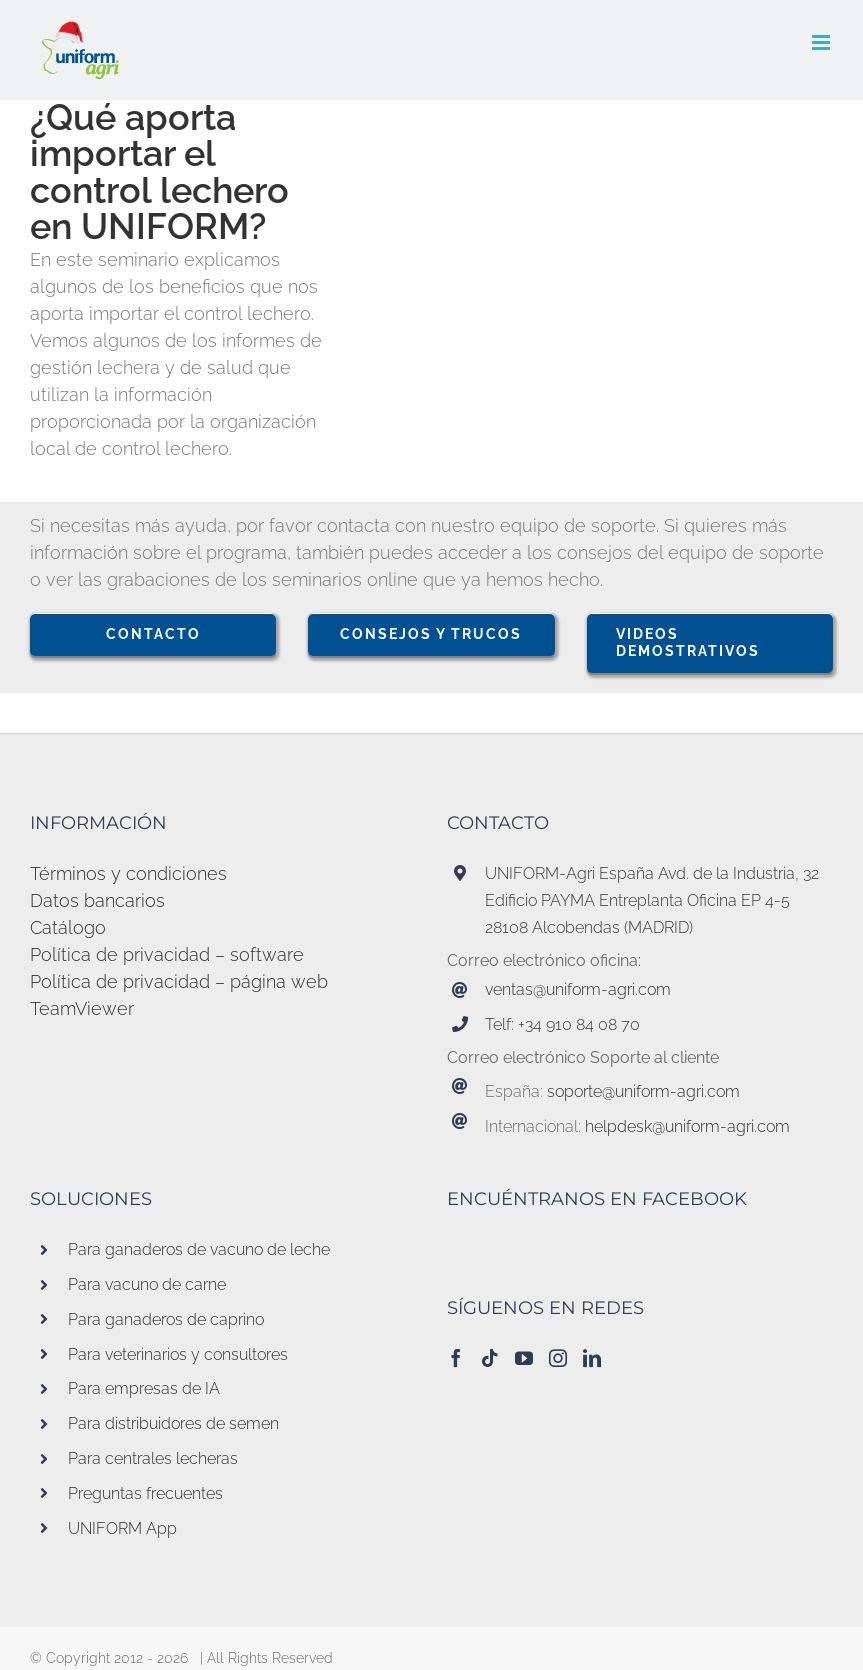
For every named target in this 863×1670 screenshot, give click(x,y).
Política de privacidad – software (167, 954)
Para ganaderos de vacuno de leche (199, 1249)
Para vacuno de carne (147, 1284)
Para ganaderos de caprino (166, 1319)
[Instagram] (558, 1358)
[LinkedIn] (592, 1358)
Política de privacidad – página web (179, 981)
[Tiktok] (490, 1358)
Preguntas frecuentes (145, 1493)
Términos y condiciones (128, 873)
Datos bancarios (97, 900)
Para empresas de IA (144, 1388)
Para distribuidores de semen (173, 1423)
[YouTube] (524, 1358)
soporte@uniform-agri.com (643, 1091)
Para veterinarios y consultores (178, 1354)
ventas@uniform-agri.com (578, 989)
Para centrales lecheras (153, 1458)
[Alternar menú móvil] (822, 42)
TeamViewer (82, 1008)
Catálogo (68, 927)
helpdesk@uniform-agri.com (687, 1126)
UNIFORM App (122, 1528)
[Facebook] (456, 1358)
